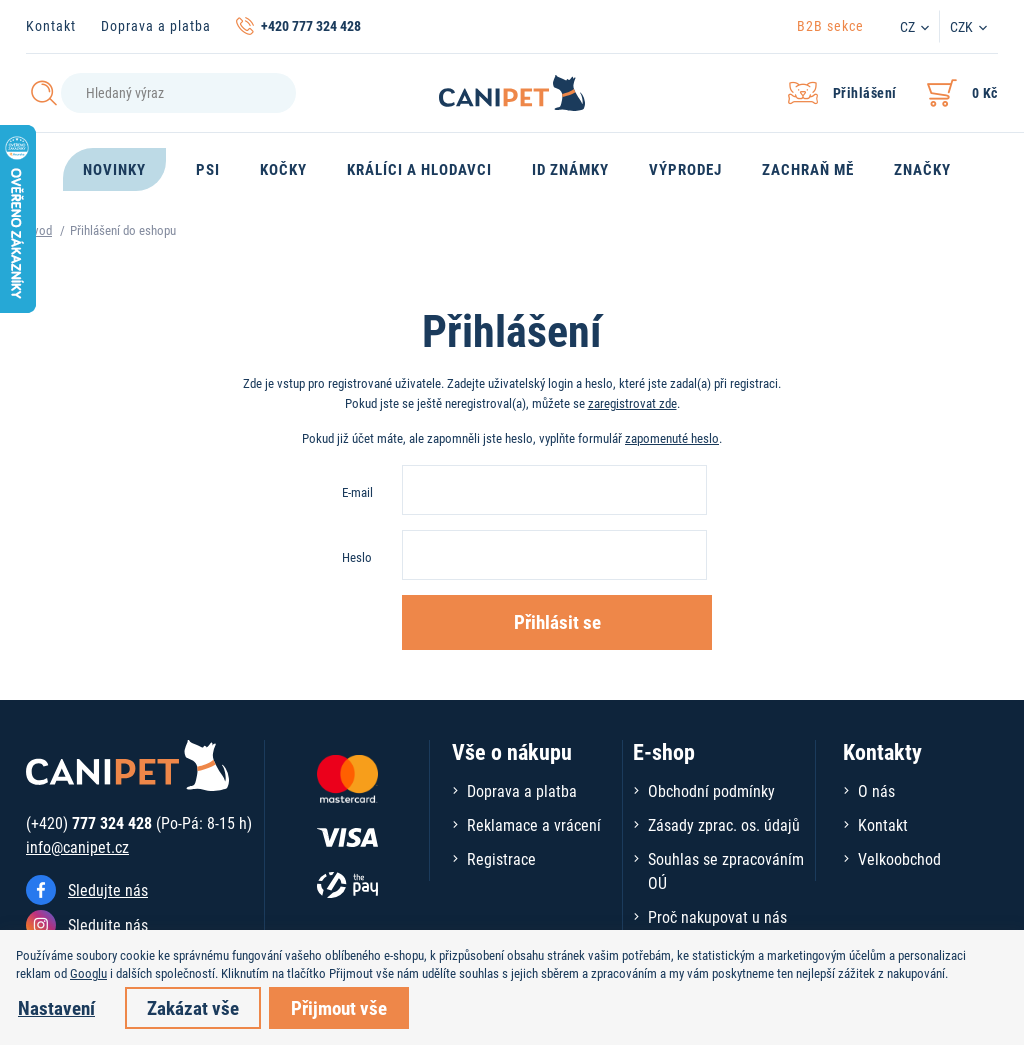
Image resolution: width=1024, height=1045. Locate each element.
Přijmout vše (339, 1007)
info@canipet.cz (77, 846)
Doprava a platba (156, 25)
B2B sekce (830, 25)
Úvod (39, 230)
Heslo (357, 557)
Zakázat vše (193, 1007)
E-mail (357, 492)
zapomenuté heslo (672, 438)
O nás (876, 790)
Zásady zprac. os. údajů (724, 824)
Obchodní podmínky (711, 790)
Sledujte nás (108, 889)
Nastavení (56, 1007)
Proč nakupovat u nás (717, 916)
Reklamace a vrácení (534, 824)
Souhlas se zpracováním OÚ (726, 870)
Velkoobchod (899, 858)
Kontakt (51, 25)
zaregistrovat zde (632, 403)
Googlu (88, 973)
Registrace (501, 858)
